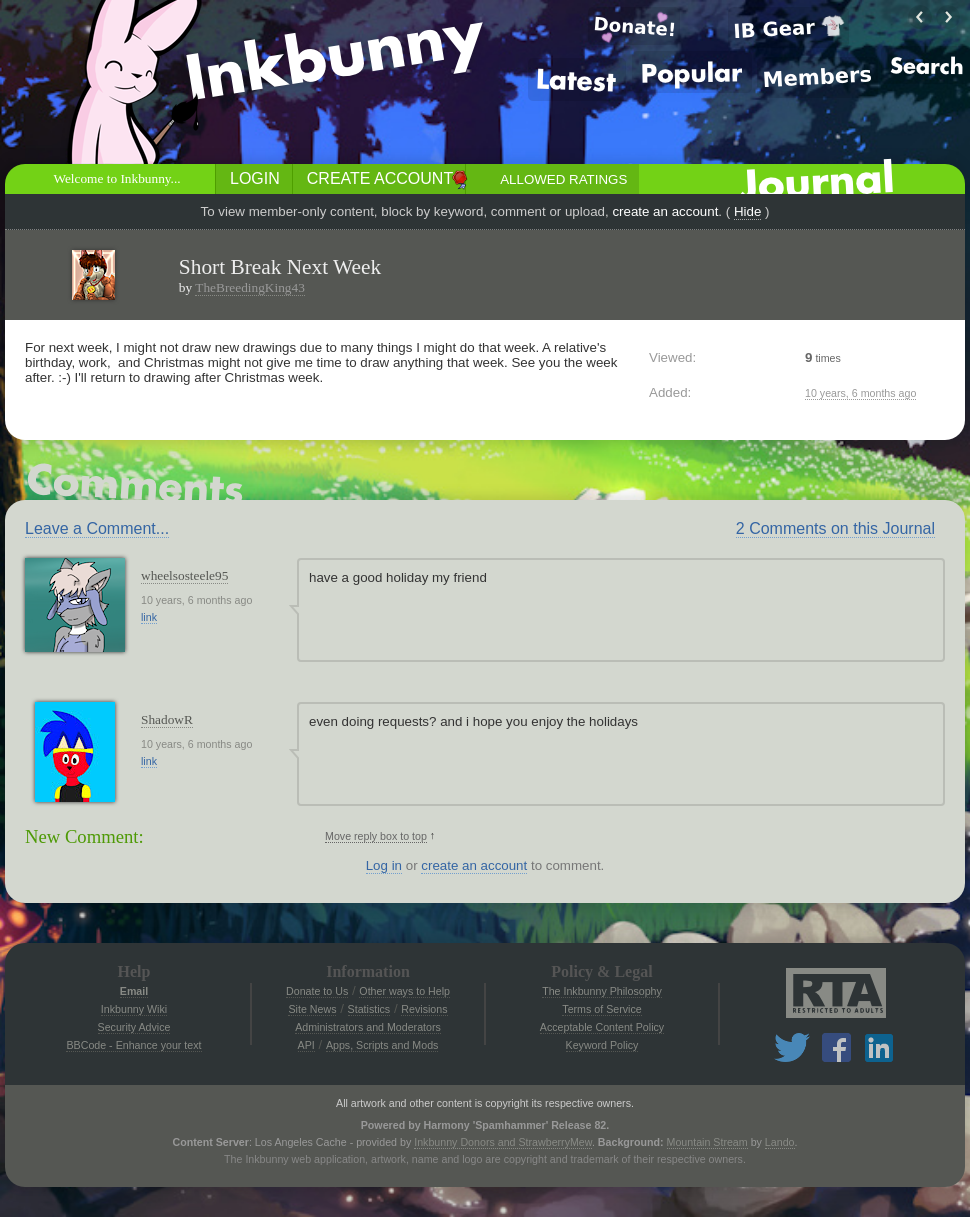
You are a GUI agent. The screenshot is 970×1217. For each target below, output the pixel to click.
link (149, 617)
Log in (384, 865)
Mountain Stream (707, 1142)
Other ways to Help (404, 991)
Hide (747, 211)
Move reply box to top (376, 836)
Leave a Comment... (97, 528)
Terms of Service (601, 1009)
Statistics (369, 1009)
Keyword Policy (602, 1045)
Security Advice (134, 1027)
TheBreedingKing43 (250, 287)
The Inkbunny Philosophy (602, 991)
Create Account (380, 178)
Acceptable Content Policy (602, 1027)
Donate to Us (317, 991)
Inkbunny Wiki (134, 1009)
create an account (665, 211)
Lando (780, 1142)
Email (134, 991)
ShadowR (167, 719)
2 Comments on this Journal (835, 528)
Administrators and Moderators (368, 1027)
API (306, 1045)
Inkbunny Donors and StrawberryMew (503, 1142)
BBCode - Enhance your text (133, 1045)
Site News (312, 1009)
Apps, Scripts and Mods (382, 1045)
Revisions (424, 1009)
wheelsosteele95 (184, 575)
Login (255, 178)
